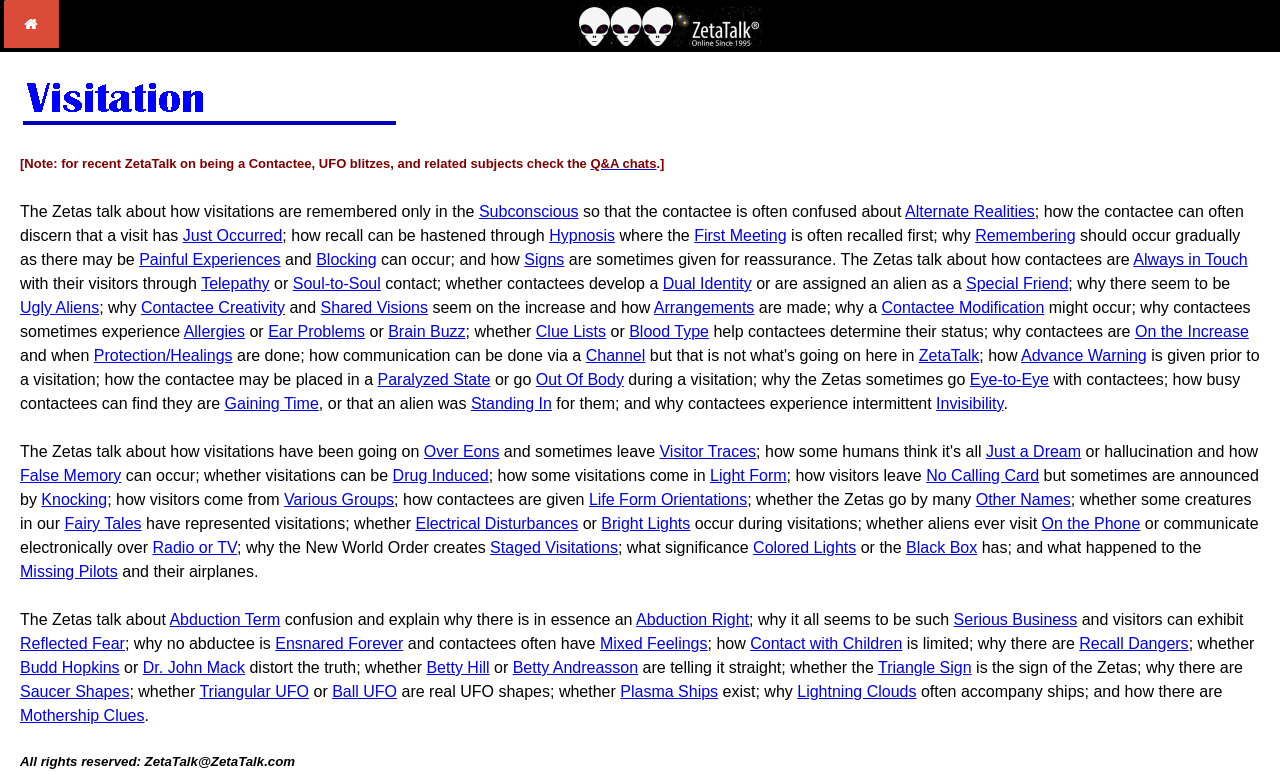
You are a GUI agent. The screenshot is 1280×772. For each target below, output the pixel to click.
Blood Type (669, 331)
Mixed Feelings (654, 643)
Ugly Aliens (59, 307)
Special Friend (1017, 283)
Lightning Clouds (856, 691)
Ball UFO (364, 691)
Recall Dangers (1133, 643)
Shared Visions (374, 307)
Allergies (214, 331)
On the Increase (1192, 331)
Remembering (1025, 235)
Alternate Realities (970, 211)
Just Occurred (233, 235)
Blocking (346, 259)
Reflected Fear (72, 643)
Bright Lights (645, 523)
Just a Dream (1033, 451)
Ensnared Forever (339, 643)
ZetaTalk (949, 355)
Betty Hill (457, 667)
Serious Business (1016, 619)
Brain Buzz (426, 331)
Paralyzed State (434, 379)
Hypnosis (582, 235)
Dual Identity (707, 283)
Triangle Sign (925, 667)
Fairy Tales (102, 523)
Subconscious (529, 211)
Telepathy (235, 283)
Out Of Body (580, 379)
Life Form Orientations (668, 499)
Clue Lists (571, 331)
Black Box (941, 547)
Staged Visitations (554, 547)
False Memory (70, 475)
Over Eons (462, 451)
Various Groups (339, 499)
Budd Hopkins (70, 667)
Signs (544, 259)
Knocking (74, 499)
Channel (616, 355)
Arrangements (704, 307)
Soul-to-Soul (337, 283)
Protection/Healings (163, 355)
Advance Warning (1084, 355)
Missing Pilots (69, 571)
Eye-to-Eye (1009, 379)
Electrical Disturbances (496, 523)
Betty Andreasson (575, 667)
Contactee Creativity (213, 307)
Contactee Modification (963, 307)
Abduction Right (692, 619)
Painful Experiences (209, 259)
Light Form (748, 475)
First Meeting (740, 235)
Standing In (511, 403)
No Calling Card (982, 475)
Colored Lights (804, 547)
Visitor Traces (707, 451)
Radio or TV (195, 547)
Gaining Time (272, 403)
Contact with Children (826, 643)
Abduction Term (224, 619)
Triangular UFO (254, 691)
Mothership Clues (82, 715)
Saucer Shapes (74, 691)
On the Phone (1091, 523)
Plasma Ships (669, 691)
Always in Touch (1190, 259)
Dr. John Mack (194, 667)
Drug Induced (441, 475)
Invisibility (969, 403)
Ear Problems (316, 331)
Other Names (1023, 499)
